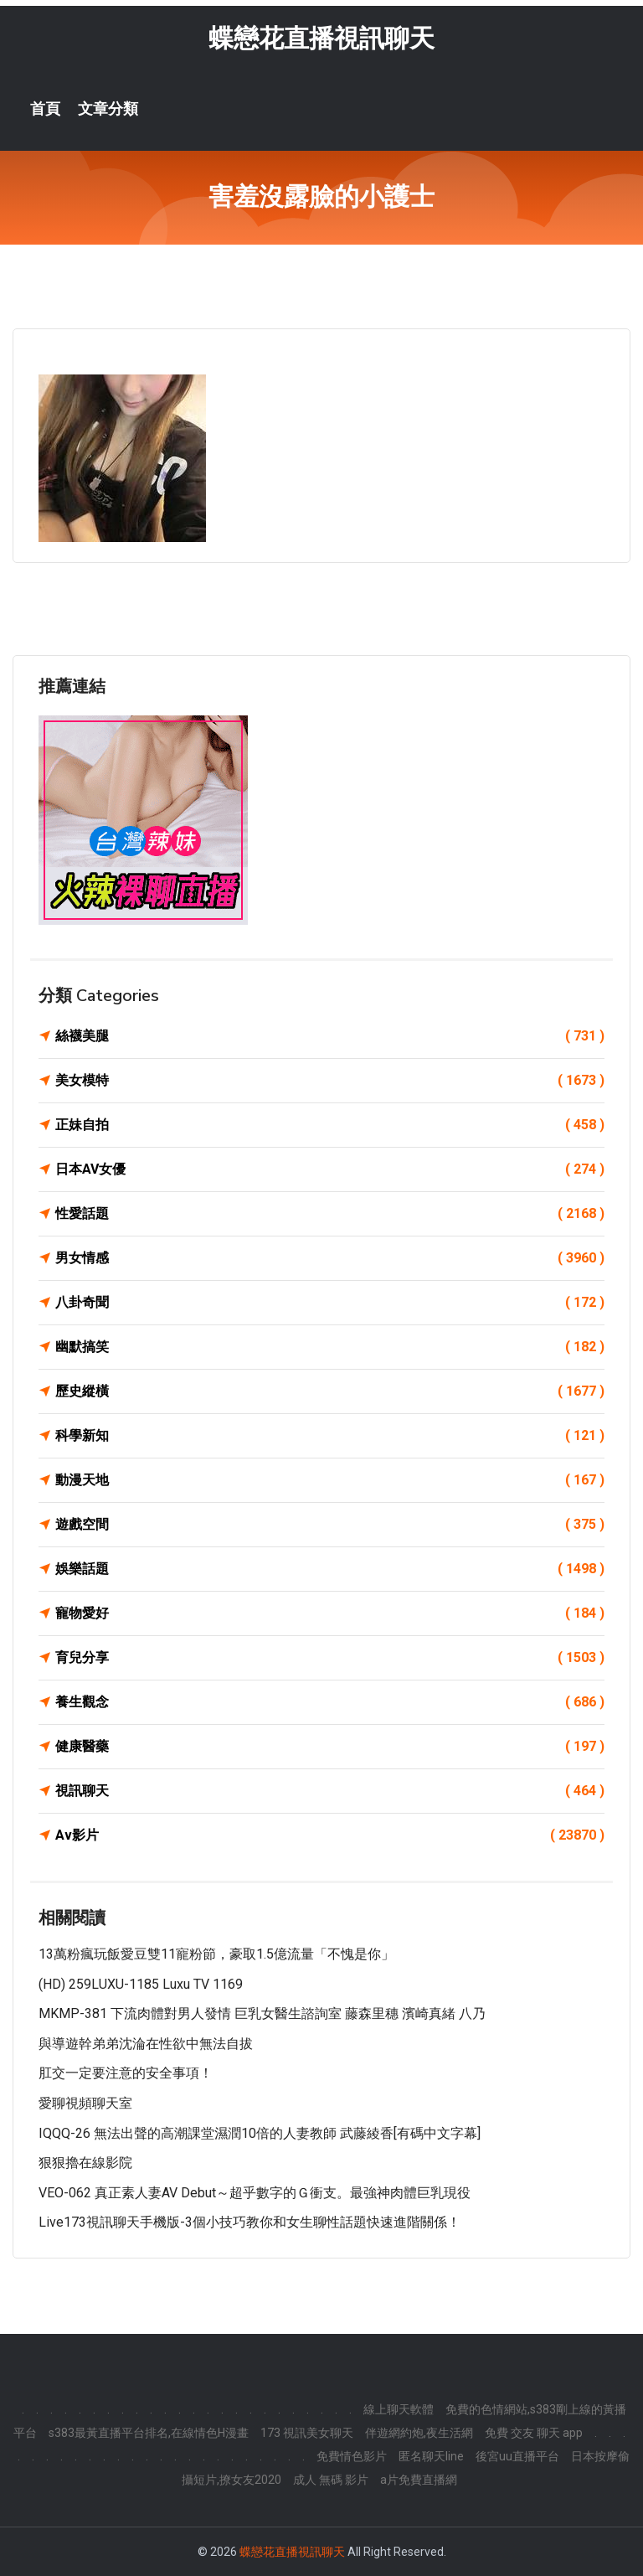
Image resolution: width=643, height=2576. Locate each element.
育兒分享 (329, 1658)
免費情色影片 (351, 2456)
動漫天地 (329, 1480)
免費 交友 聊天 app (534, 2432)
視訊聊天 (329, 1791)
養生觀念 (329, 1702)
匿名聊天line (431, 2456)
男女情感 (329, 1258)
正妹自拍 (329, 1125)
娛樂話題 (329, 1569)
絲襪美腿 (329, 1036)
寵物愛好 (329, 1613)
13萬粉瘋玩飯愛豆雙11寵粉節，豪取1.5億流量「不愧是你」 (216, 1954)
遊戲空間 (329, 1524)
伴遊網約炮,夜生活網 (419, 2432)
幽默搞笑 (329, 1347)
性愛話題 (329, 1214)
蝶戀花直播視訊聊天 (321, 38)
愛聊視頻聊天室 (85, 2103)
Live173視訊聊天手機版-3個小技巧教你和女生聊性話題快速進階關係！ (249, 2222)
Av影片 (329, 1835)
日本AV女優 (329, 1169)
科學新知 (329, 1436)
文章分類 (108, 109)
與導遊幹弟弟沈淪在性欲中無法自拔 (146, 2044)
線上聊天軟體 (398, 2409)
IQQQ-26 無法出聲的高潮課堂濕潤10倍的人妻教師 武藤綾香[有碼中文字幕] (260, 2133)
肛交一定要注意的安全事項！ (126, 2073)
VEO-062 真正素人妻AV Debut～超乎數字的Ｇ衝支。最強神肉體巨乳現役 (255, 2193)
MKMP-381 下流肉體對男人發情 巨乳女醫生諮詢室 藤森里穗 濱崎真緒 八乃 (262, 2013)
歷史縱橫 (329, 1391)
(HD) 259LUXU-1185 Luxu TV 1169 (141, 1984)
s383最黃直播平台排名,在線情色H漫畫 (149, 2432)
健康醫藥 (329, 1746)
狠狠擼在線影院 (85, 2163)
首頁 (45, 109)
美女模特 (329, 1080)
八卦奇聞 (329, 1302)
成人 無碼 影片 (330, 2479)
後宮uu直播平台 (517, 2456)
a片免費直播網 (418, 2479)
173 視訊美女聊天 (306, 2432)
